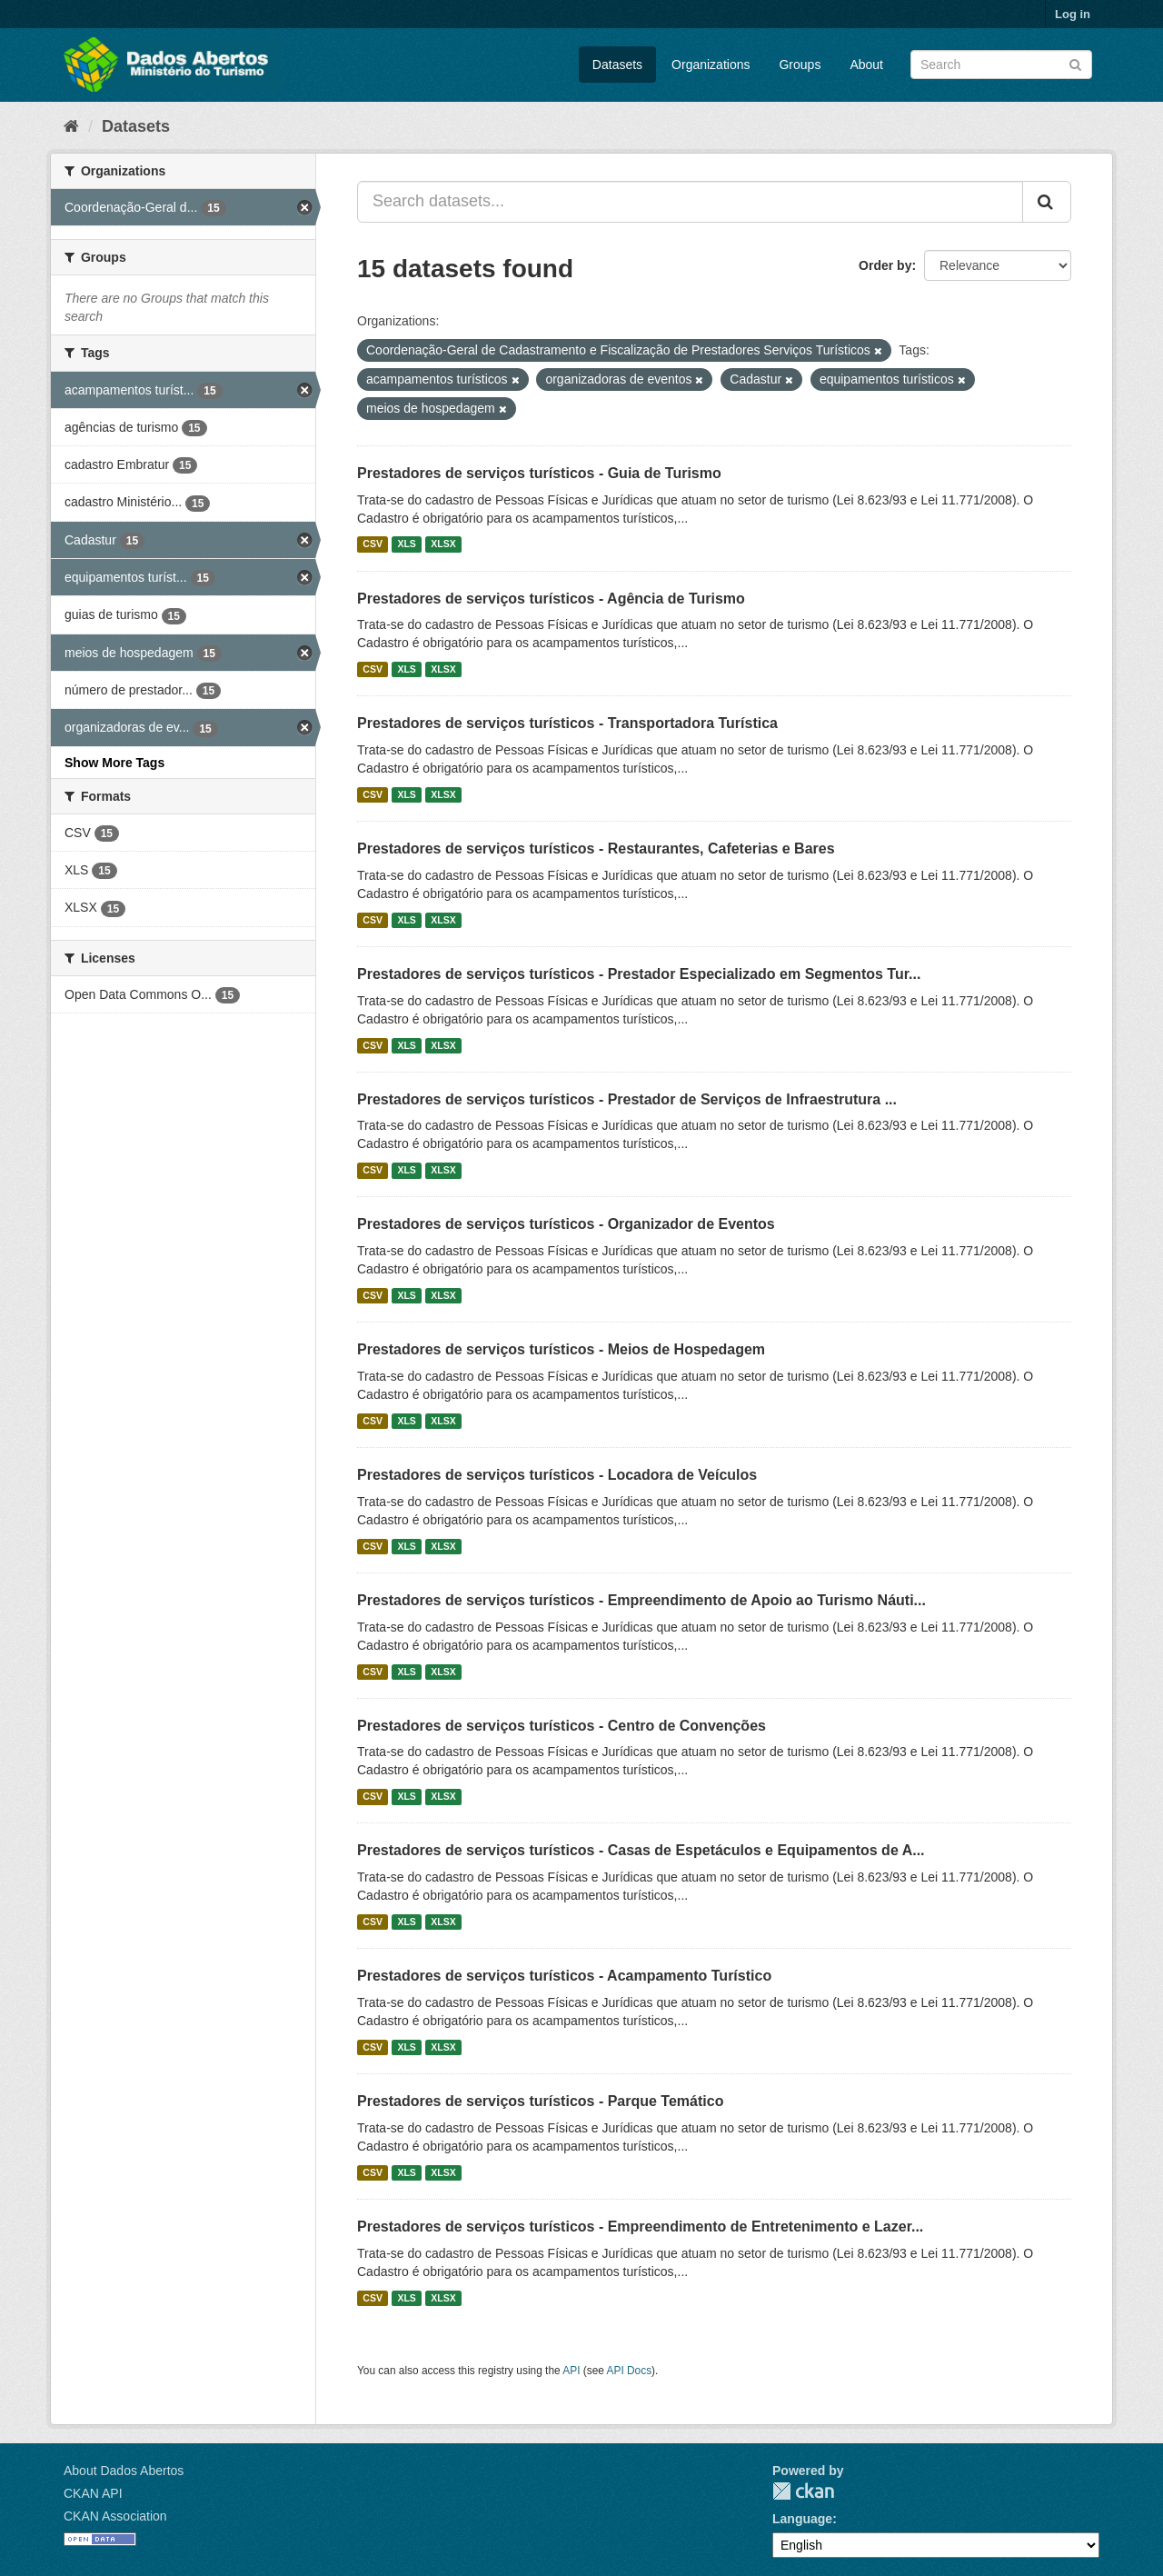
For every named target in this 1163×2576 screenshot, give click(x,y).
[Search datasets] (1001, 64)
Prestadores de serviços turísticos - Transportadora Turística (567, 723)
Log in (1072, 14)
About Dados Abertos (124, 2470)
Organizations (710, 64)
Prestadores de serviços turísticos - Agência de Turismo (551, 598)
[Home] (71, 126)
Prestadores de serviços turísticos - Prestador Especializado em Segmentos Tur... (638, 974)
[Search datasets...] (690, 202)
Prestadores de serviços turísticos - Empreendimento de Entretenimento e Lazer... (640, 2226)
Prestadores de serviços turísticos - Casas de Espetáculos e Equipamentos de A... (641, 1850)
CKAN (803, 2491)
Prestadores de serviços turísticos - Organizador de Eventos (566, 1224)
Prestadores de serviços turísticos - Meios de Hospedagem (561, 1349)
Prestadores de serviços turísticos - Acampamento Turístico (564, 1975)
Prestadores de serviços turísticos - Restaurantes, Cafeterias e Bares (596, 848)
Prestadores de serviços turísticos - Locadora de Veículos (557, 1475)
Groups (799, 64)
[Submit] (1075, 63)
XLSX (443, 544)
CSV (373, 544)
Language (802, 2518)
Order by (885, 265)
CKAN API (93, 2493)
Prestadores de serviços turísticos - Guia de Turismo (539, 473)
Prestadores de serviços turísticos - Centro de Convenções (561, 1725)
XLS (406, 544)
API (571, 2370)
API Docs (629, 2370)
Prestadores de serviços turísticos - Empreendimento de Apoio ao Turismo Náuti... (641, 1600)
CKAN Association (115, 2516)
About (866, 64)
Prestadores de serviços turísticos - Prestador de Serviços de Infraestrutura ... (627, 1099)
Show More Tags (114, 762)
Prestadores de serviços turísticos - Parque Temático (540, 2101)
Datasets (617, 64)
